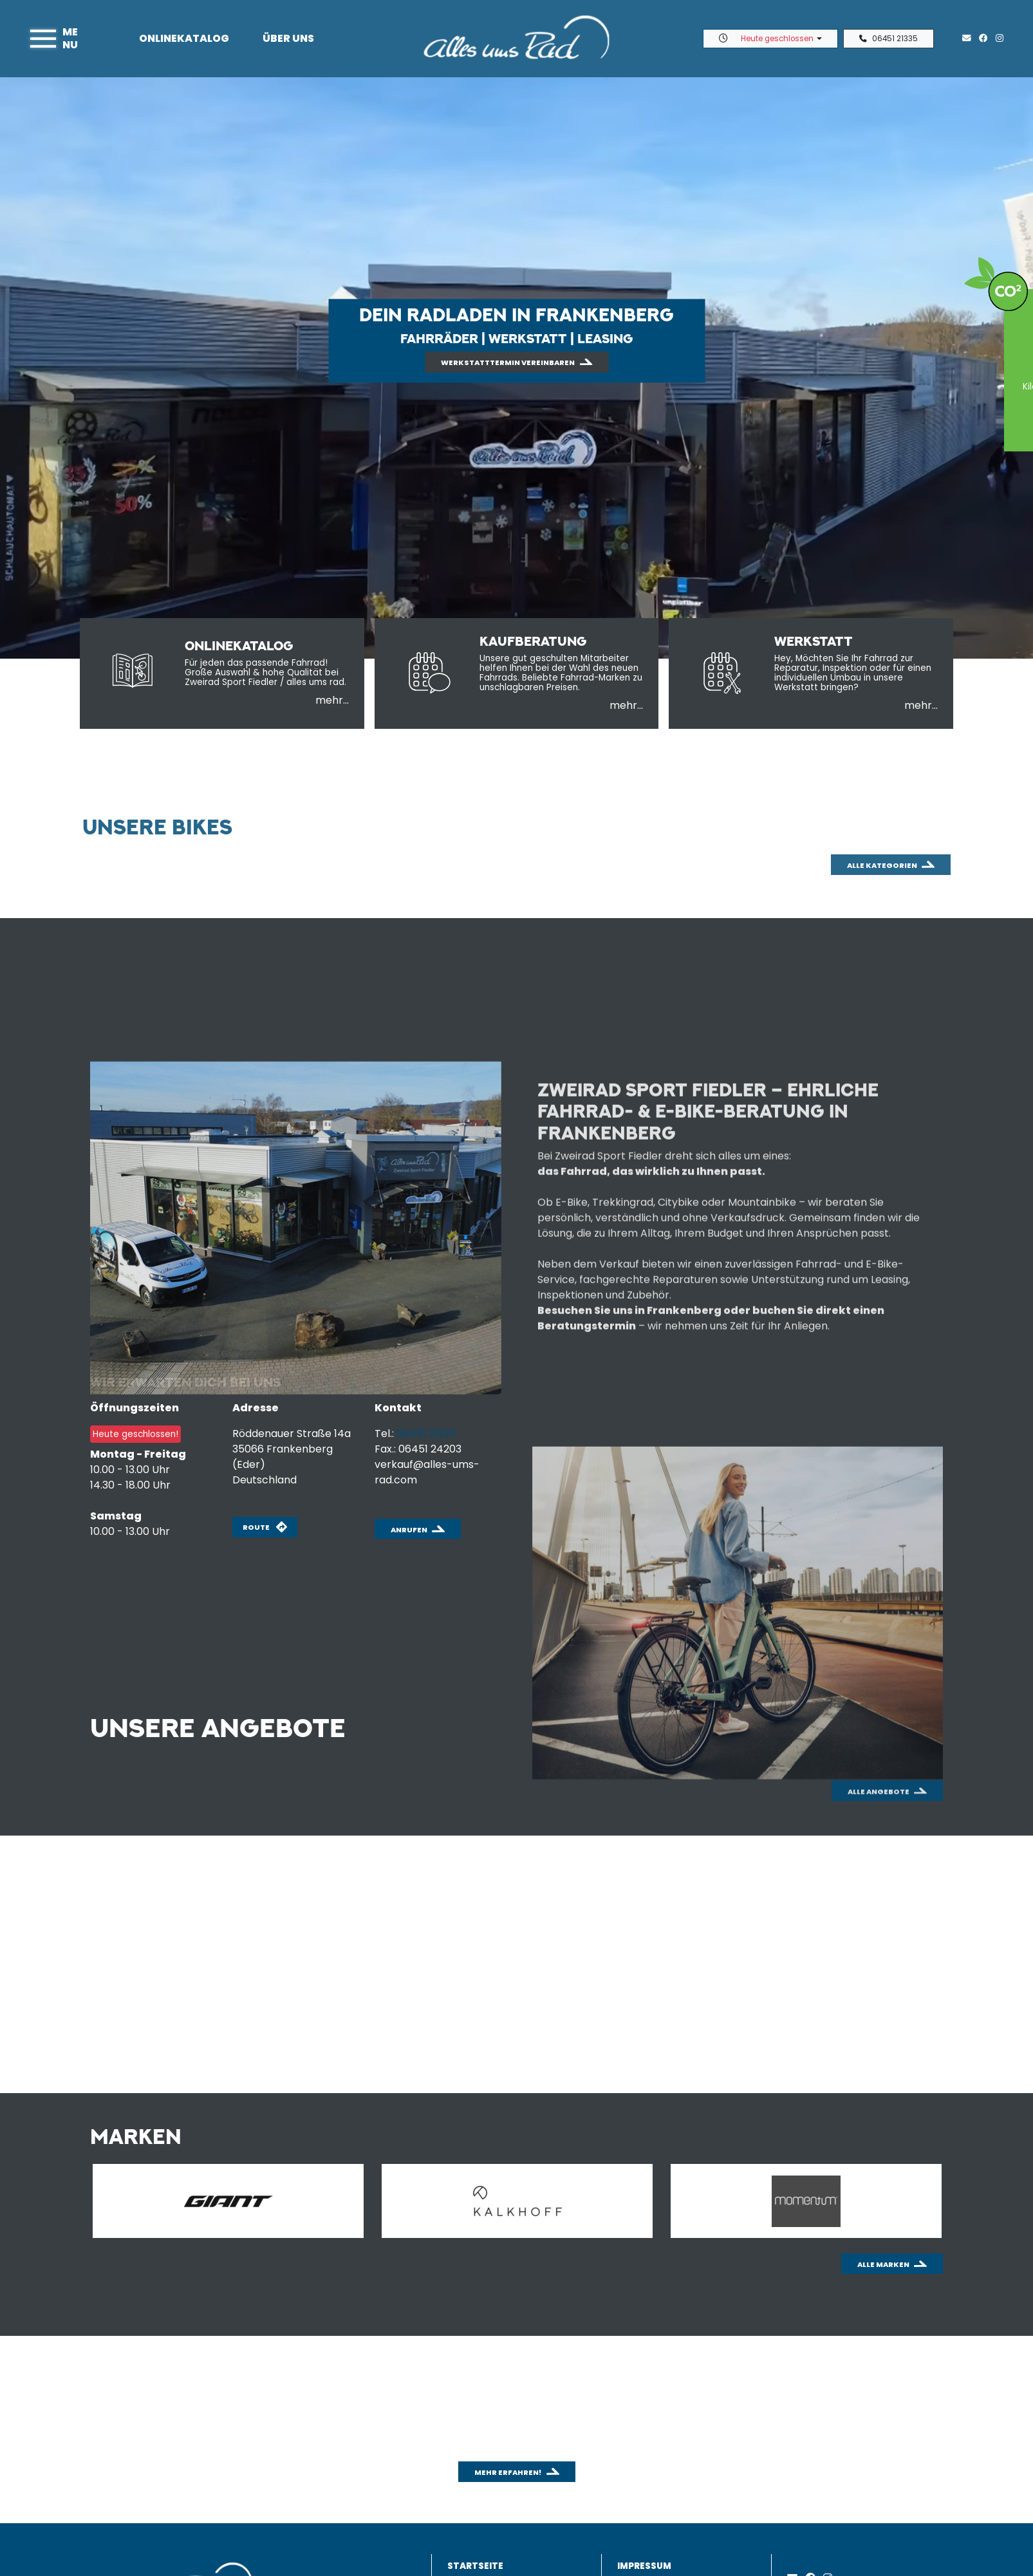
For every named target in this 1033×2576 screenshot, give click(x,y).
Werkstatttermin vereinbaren (508, 362)
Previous (53, 2203)
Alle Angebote (878, 1850)
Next (960, 2203)
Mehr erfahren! (508, 2472)
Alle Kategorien (882, 957)
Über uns (288, 38)
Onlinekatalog (184, 38)
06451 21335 (888, 38)
